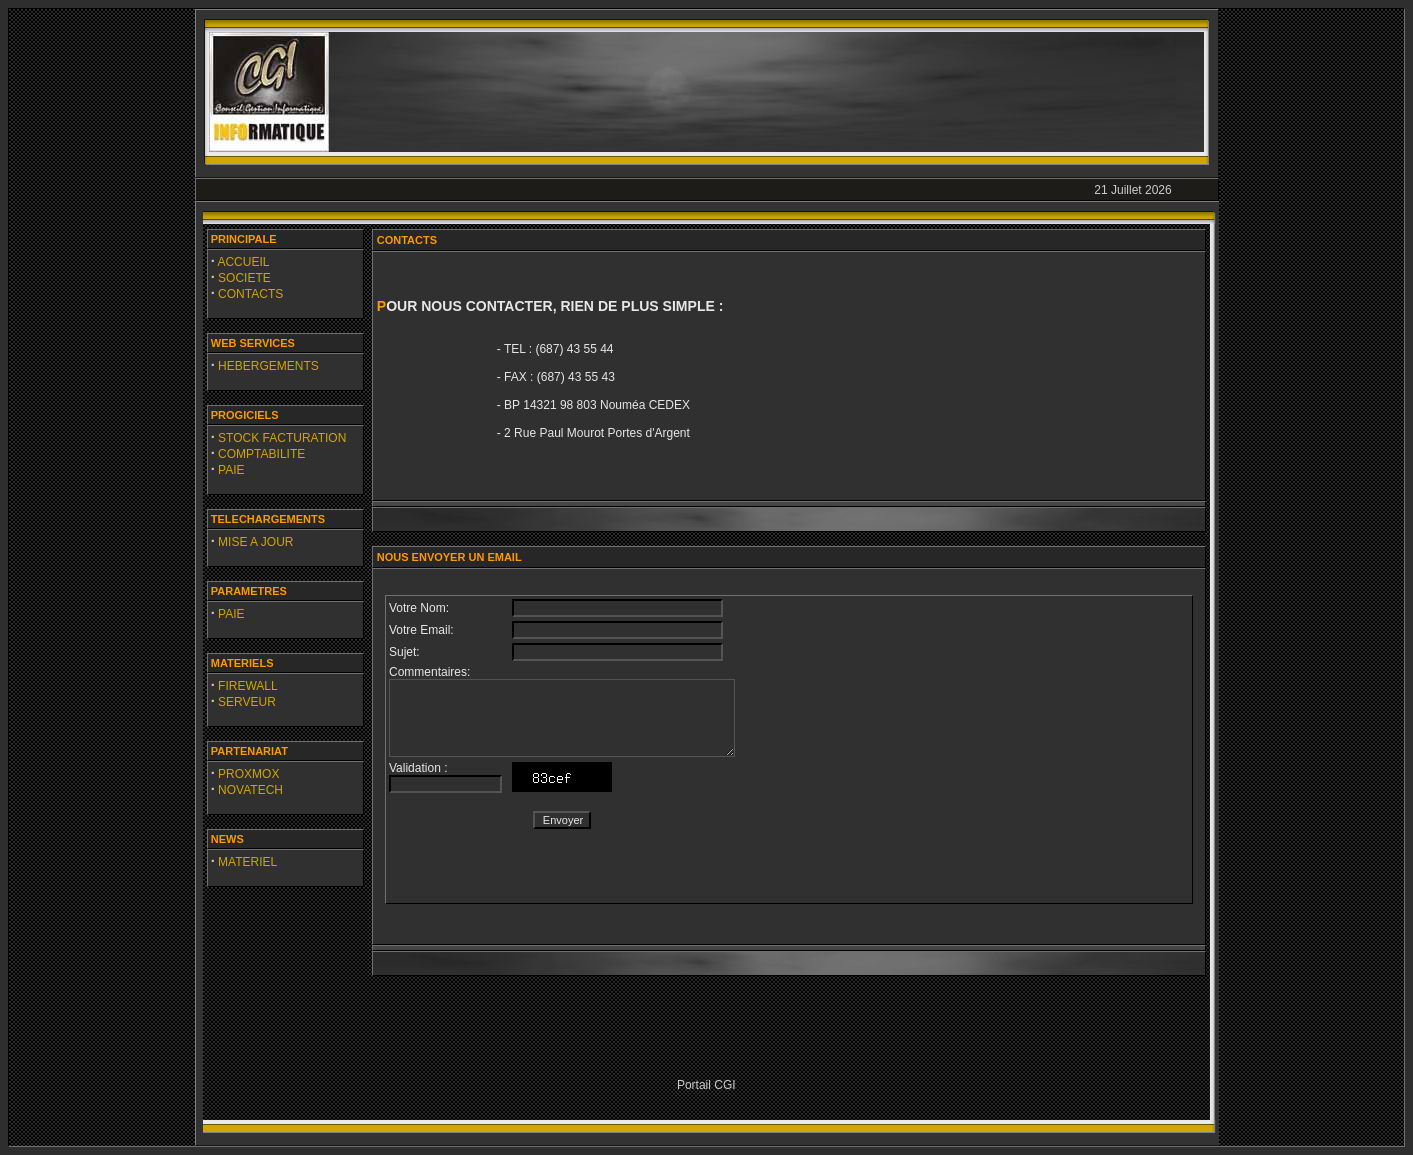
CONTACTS (250, 294)
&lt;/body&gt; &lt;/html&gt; (789, 749)
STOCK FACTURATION (282, 438)
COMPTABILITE (261, 454)
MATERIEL (247, 862)
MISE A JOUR (255, 542)
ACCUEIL (243, 262)
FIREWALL (248, 686)
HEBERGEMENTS (268, 366)
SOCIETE (244, 278)
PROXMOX (248, 774)
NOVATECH (250, 790)
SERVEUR (247, 702)
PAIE (231, 470)
